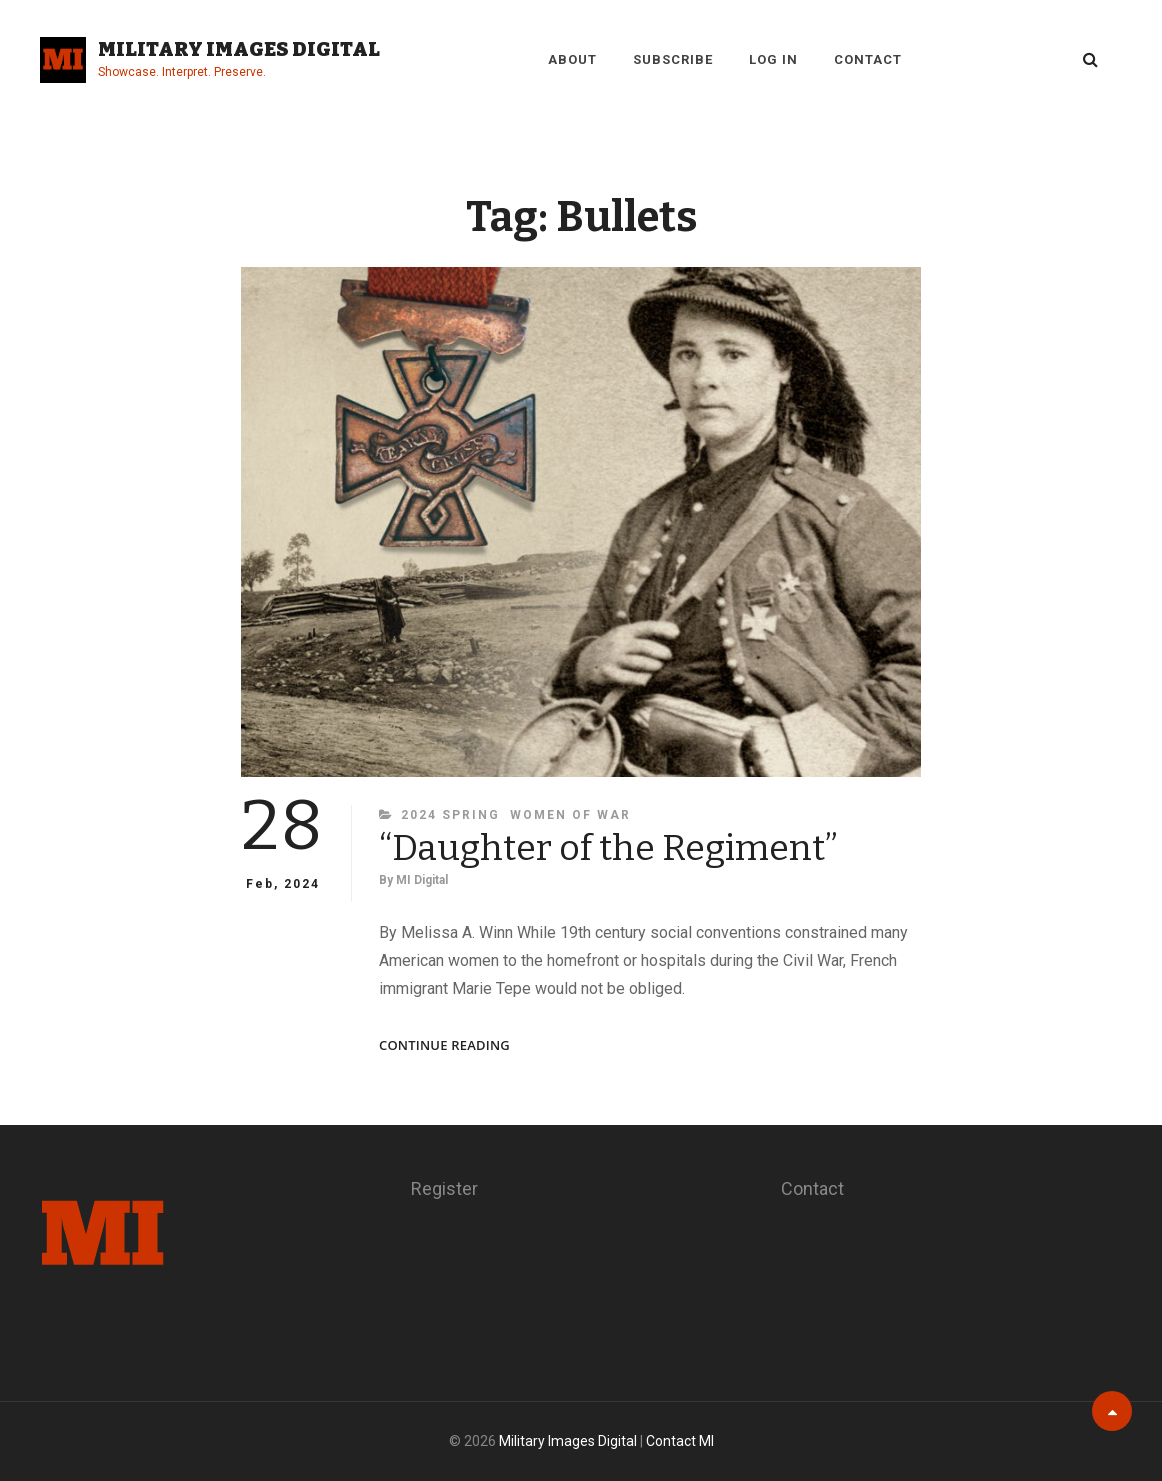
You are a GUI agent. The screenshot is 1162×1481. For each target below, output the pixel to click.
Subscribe (673, 59)
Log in (773, 59)
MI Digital (422, 880)
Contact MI (680, 1441)
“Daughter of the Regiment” (608, 848)
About (572, 59)
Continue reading (444, 1045)
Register (444, 1188)
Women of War (570, 815)
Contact (868, 59)
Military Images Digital (239, 49)
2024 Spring (450, 815)
